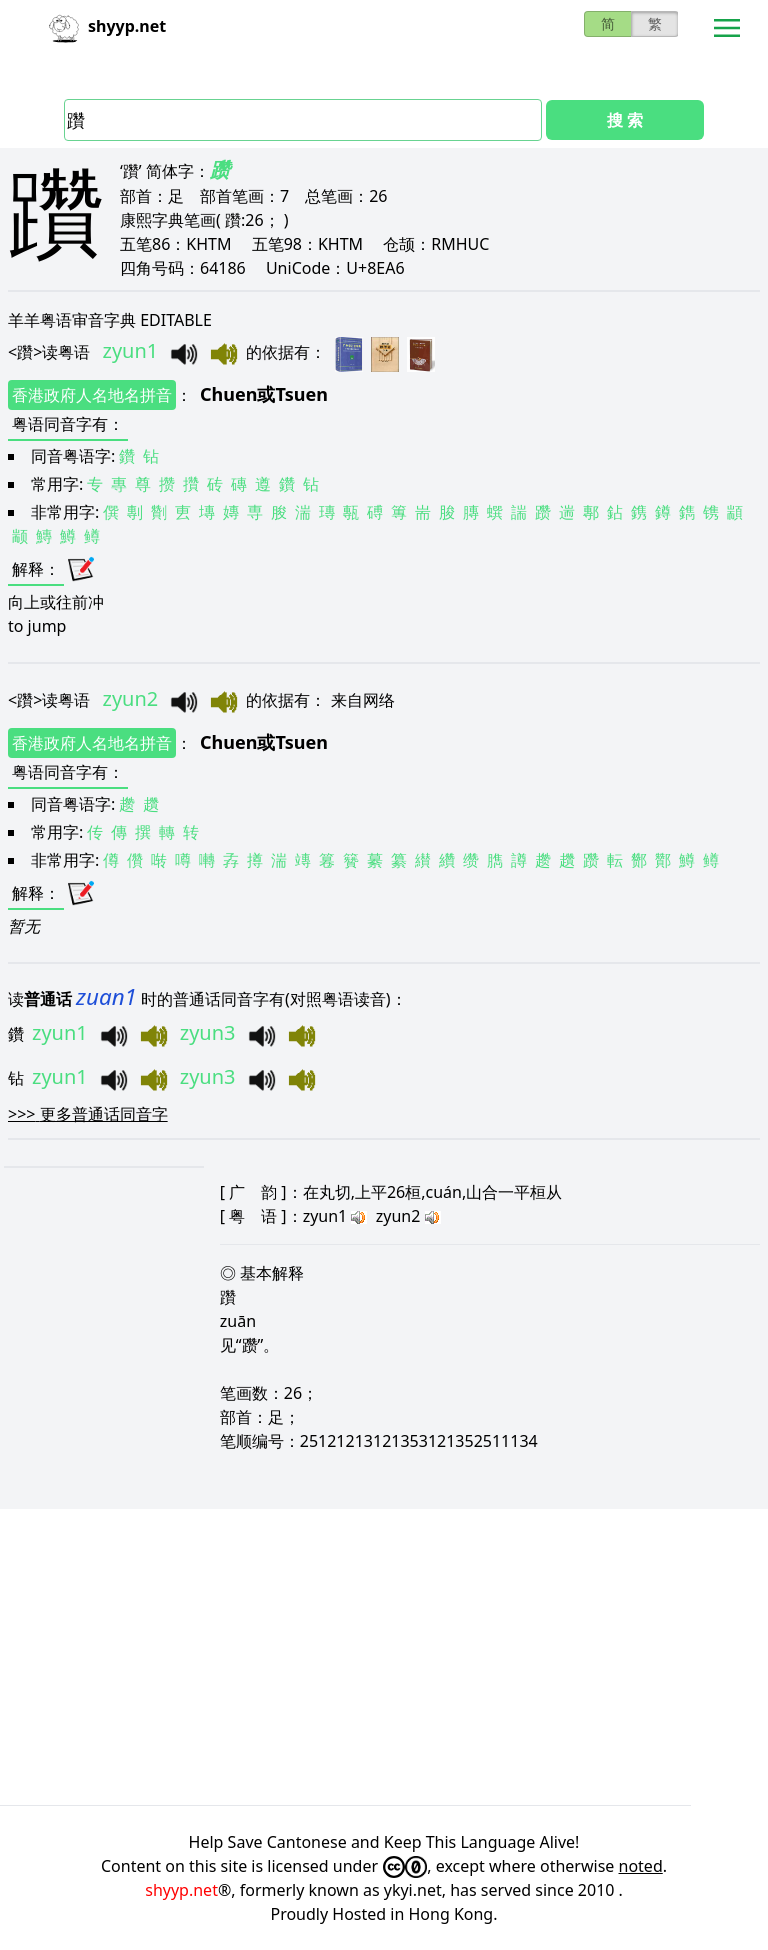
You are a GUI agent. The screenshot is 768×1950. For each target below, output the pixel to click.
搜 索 (625, 120)
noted (641, 1866)
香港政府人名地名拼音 (92, 395)
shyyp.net (181, 1890)
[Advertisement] (384, 1657)
